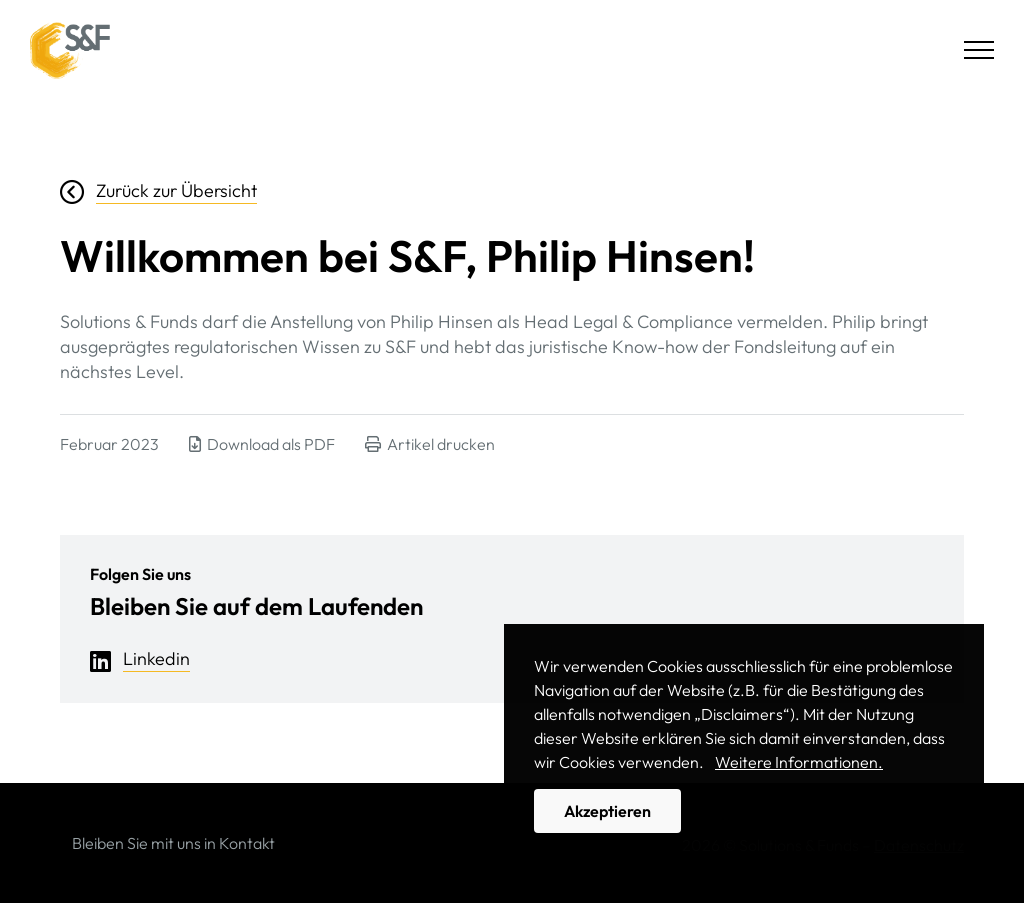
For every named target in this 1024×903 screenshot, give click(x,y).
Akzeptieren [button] (607, 811)
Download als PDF (262, 444)
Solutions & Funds (70, 50)
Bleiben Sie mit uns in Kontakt (173, 843)
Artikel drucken (430, 444)
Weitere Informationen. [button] (799, 762)
